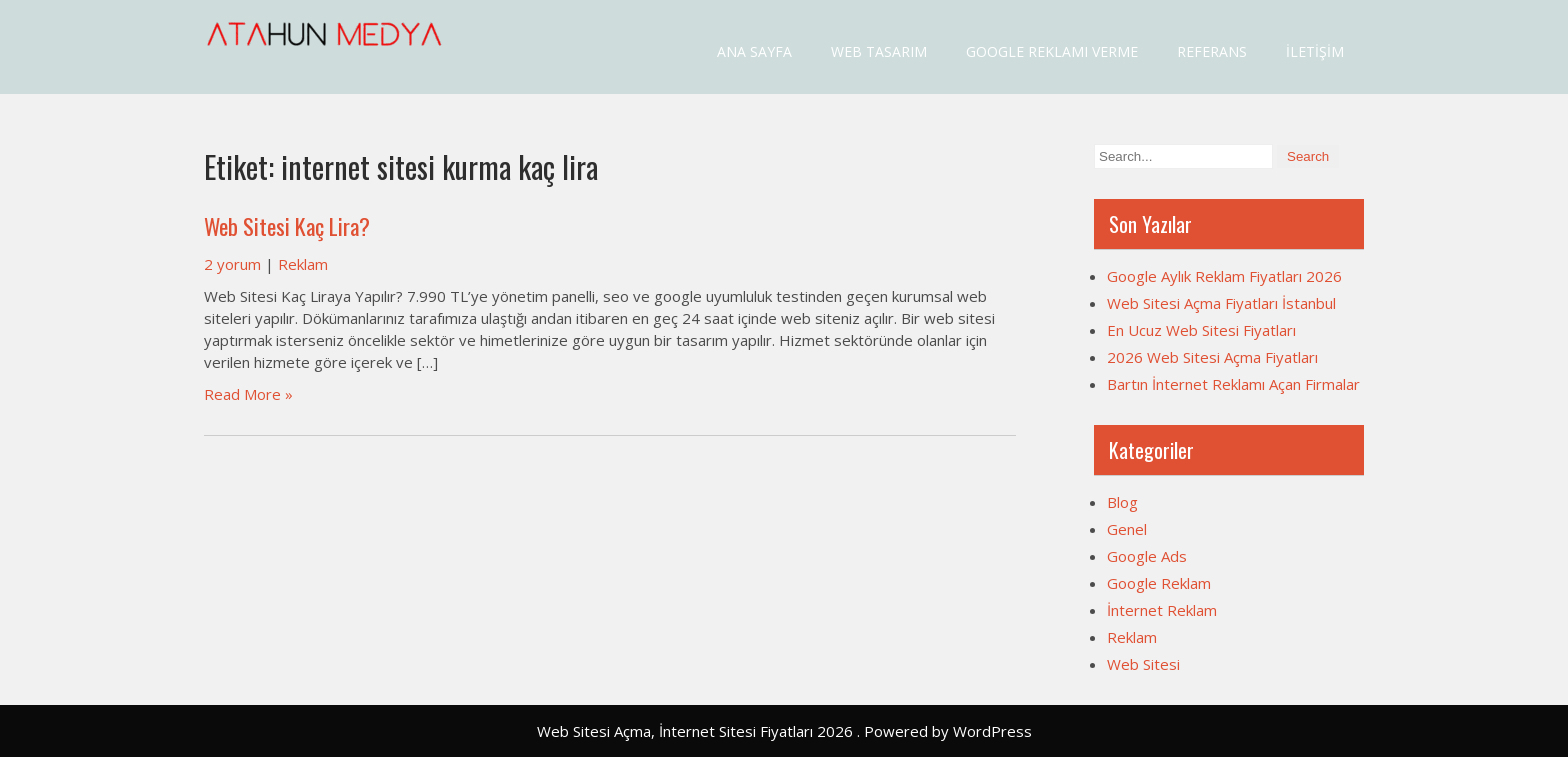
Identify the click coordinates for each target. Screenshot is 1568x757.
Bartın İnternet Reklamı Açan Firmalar (1233, 384)
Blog (1122, 502)
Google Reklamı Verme (1052, 51)
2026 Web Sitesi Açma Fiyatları (1212, 357)
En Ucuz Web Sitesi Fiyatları (1201, 330)
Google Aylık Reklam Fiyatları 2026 (1224, 276)
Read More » (248, 394)
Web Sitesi (1143, 664)
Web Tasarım (879, 51)
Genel (1127, 529)
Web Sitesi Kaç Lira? (287, 226)
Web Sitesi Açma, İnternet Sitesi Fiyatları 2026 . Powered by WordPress (784, 731)
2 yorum (232, 264)
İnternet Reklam (1162, 610)
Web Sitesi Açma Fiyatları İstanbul (1221, 303)
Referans (1212, 51)
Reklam (303, 264)
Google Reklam (1159, 583)
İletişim (1315, 51)
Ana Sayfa (754, 51)
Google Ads (1147, 556)
